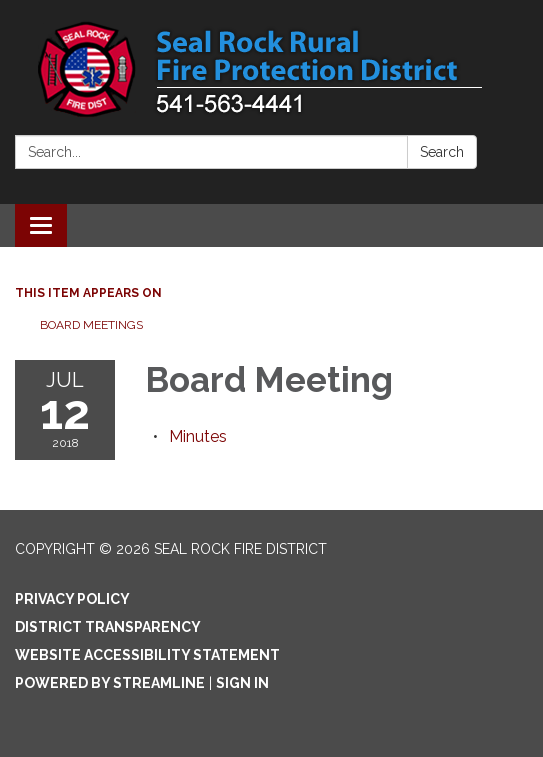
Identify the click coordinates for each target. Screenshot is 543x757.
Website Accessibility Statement (147, 655)
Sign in (242, 683)
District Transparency (108, 627)
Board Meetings (91, 325)
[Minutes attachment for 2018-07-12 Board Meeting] (198, 436)
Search (442, 152)
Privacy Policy (72, 599)
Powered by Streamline (110, 683)
